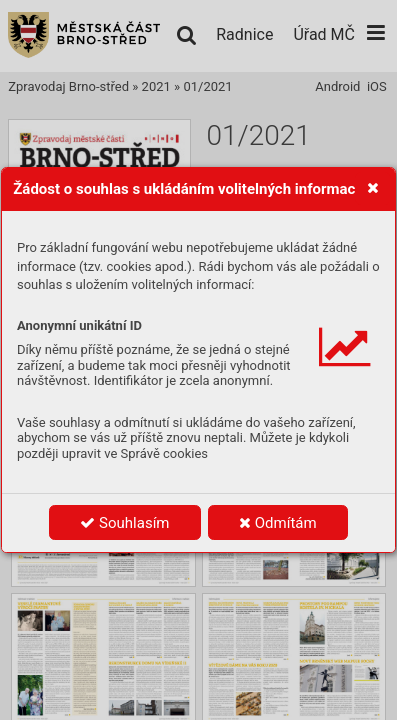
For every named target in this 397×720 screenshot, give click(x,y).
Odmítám (278, 523)
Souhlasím (124, 523)
